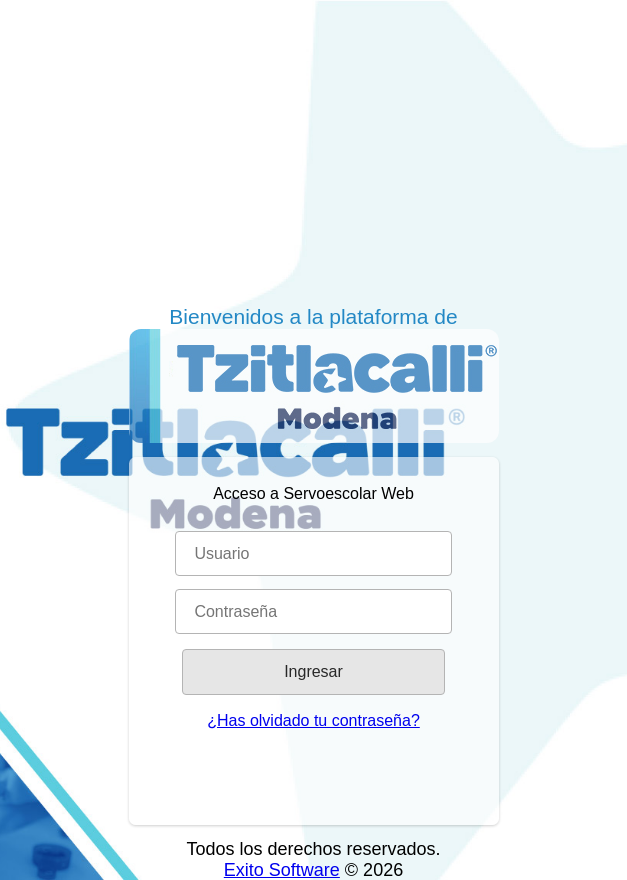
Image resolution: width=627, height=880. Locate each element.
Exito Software (282, 870)
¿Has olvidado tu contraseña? (313, 720)
